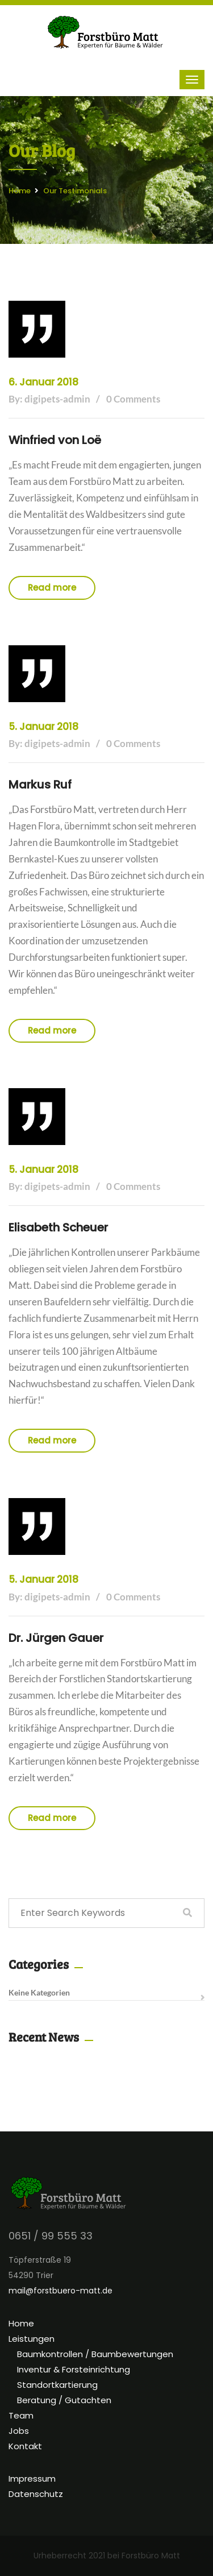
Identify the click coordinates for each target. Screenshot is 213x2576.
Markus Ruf (40, 785)
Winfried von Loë (55, 440)
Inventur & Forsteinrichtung (73, 2369)
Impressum (32, 2478)
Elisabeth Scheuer (58, 1227)
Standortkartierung (57, 2385)
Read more (52, 588)
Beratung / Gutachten (64, 2400)
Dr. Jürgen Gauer (56, 1638)
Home (20, 190)
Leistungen (32, 2339)
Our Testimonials (75, 190)
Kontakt (25, 2446)
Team (21, 2415)
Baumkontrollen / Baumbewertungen (95, 2354)
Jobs (19, 2431)
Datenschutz (36, 2494)
